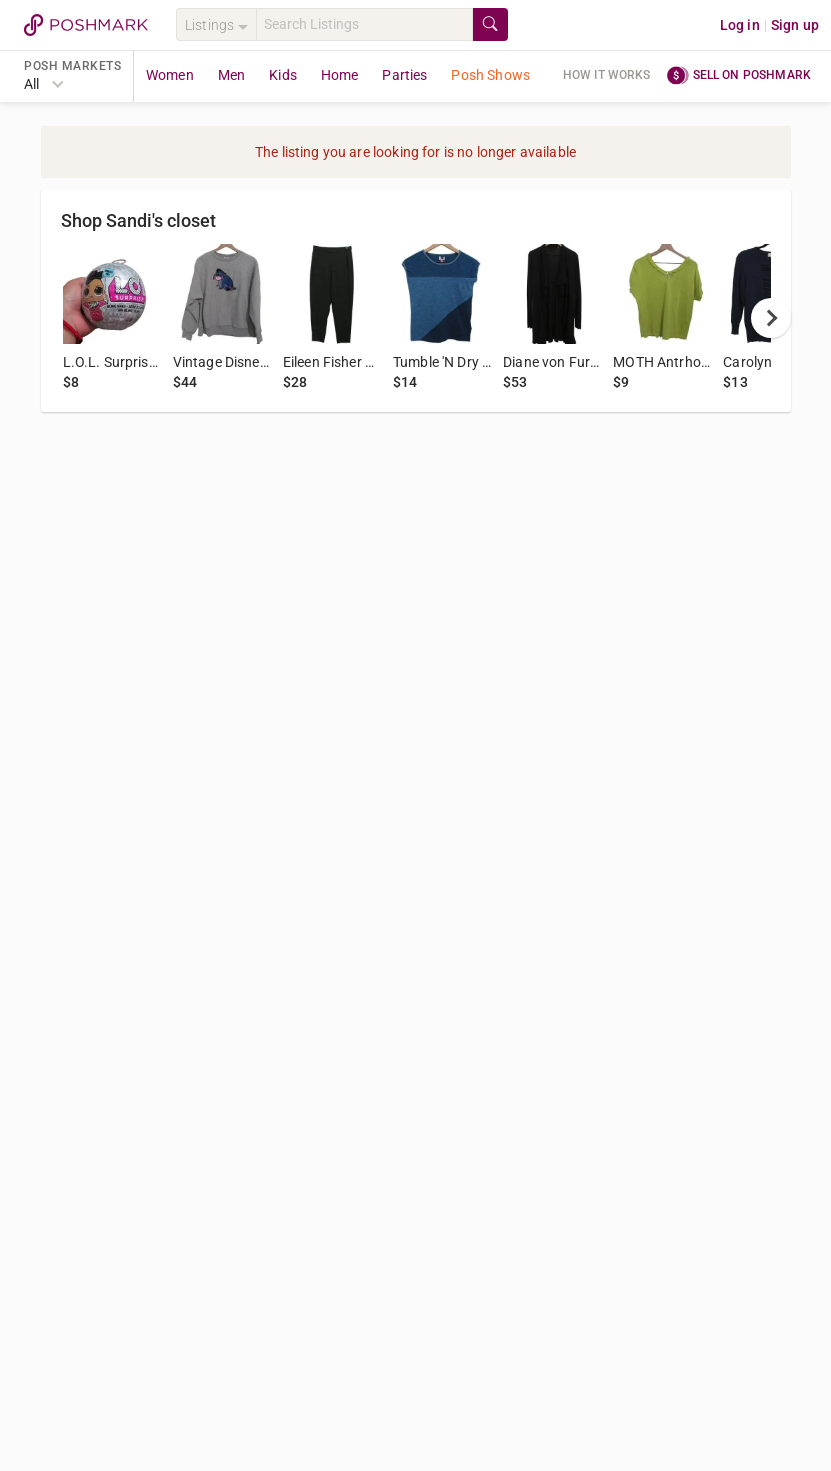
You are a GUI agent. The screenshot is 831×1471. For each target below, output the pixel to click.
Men (231, 75)
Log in (740, 25)
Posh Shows (490, 75)
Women (170, 75)
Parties (404, 75)
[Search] (364, 24)
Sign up (795, 25)
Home (340, 75)
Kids (283, 75)
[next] (771, 318)
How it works (607, 75)
